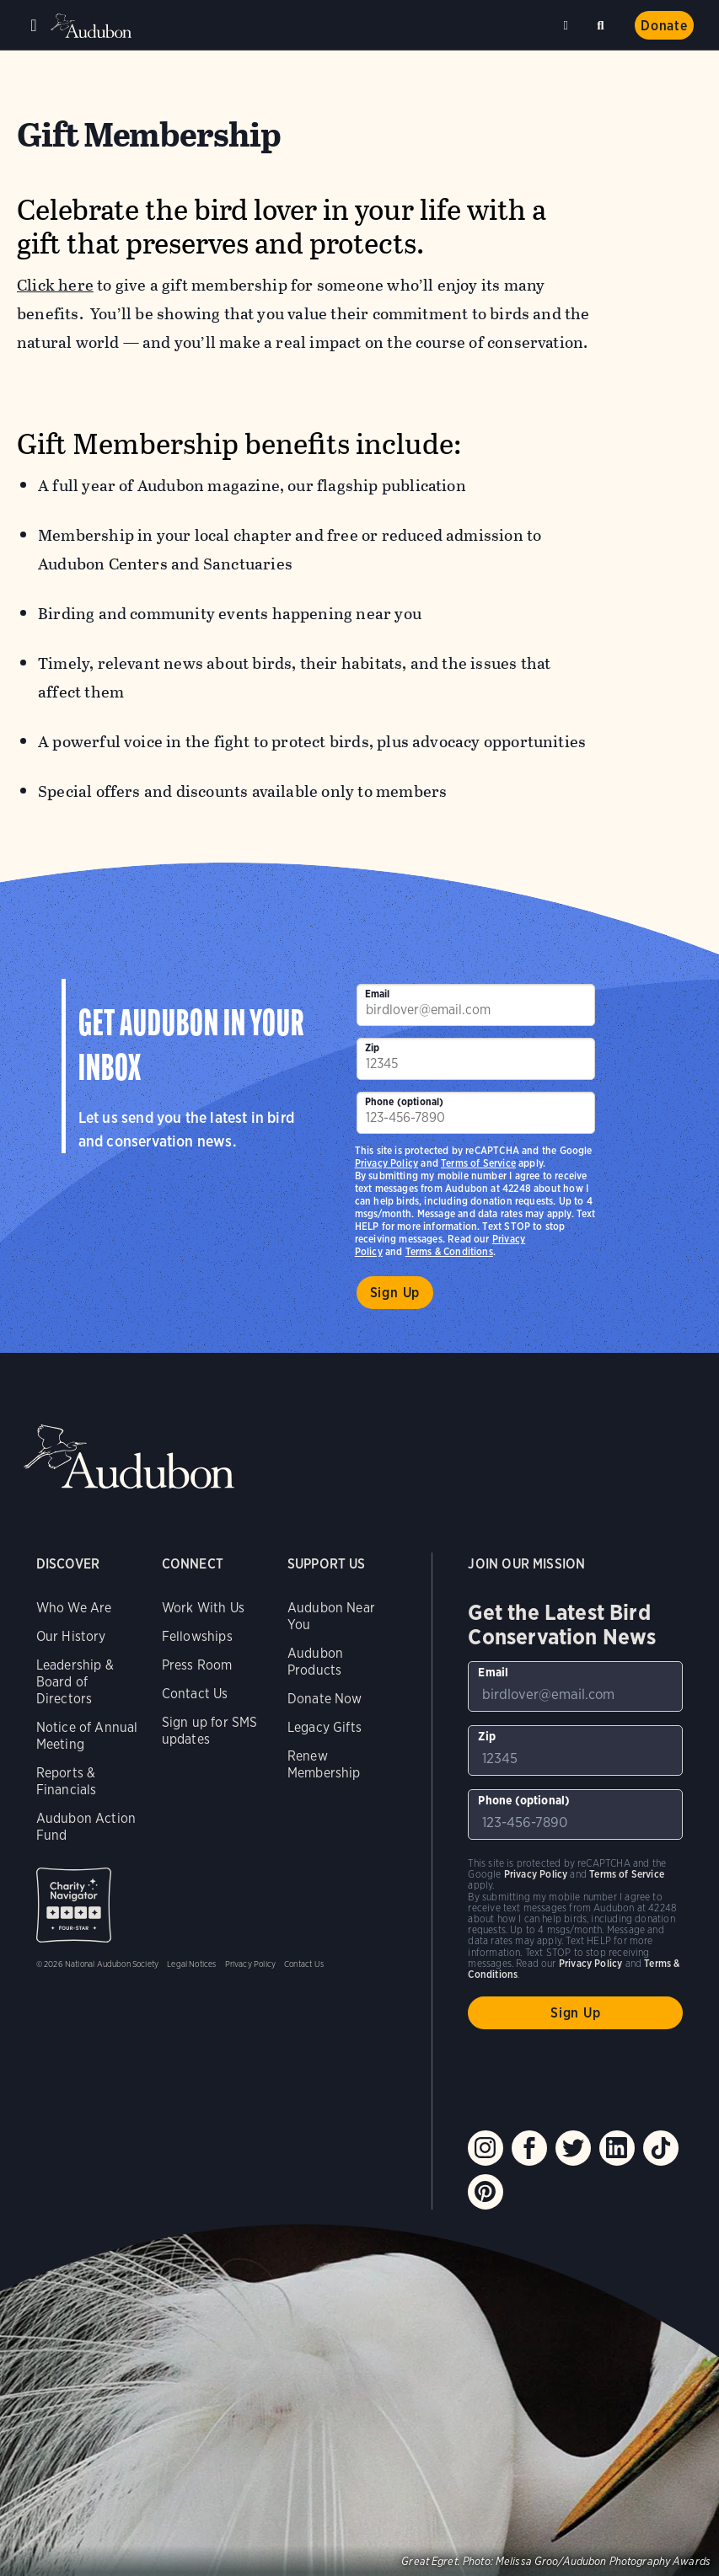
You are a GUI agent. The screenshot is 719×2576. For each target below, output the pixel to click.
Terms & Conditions (449, 1251)
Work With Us (203, 1608)
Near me (568, 25)
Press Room (197, 1665)
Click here (55, 285)
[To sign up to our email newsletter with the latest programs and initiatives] (476, 1005)
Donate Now (324, 1699)
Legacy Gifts (324, 1727)
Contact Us (195, 1694)
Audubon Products (315, 1661)
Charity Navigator (73, 1905)
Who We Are (74, 1608)
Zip (372, 1047)
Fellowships (197, 1636)
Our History (71, 1636)
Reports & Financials (66, 1781)
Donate (664, 26)
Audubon (93, 25)
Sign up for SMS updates (210, 1730)
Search (603, 22)
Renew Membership (324, 1764)
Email (377, 993)
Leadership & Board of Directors (75, 1682)
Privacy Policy (387, 1163)
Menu (33, 25)
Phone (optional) (404, 1101)
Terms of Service (478, 1163)
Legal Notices (191, 1964)
